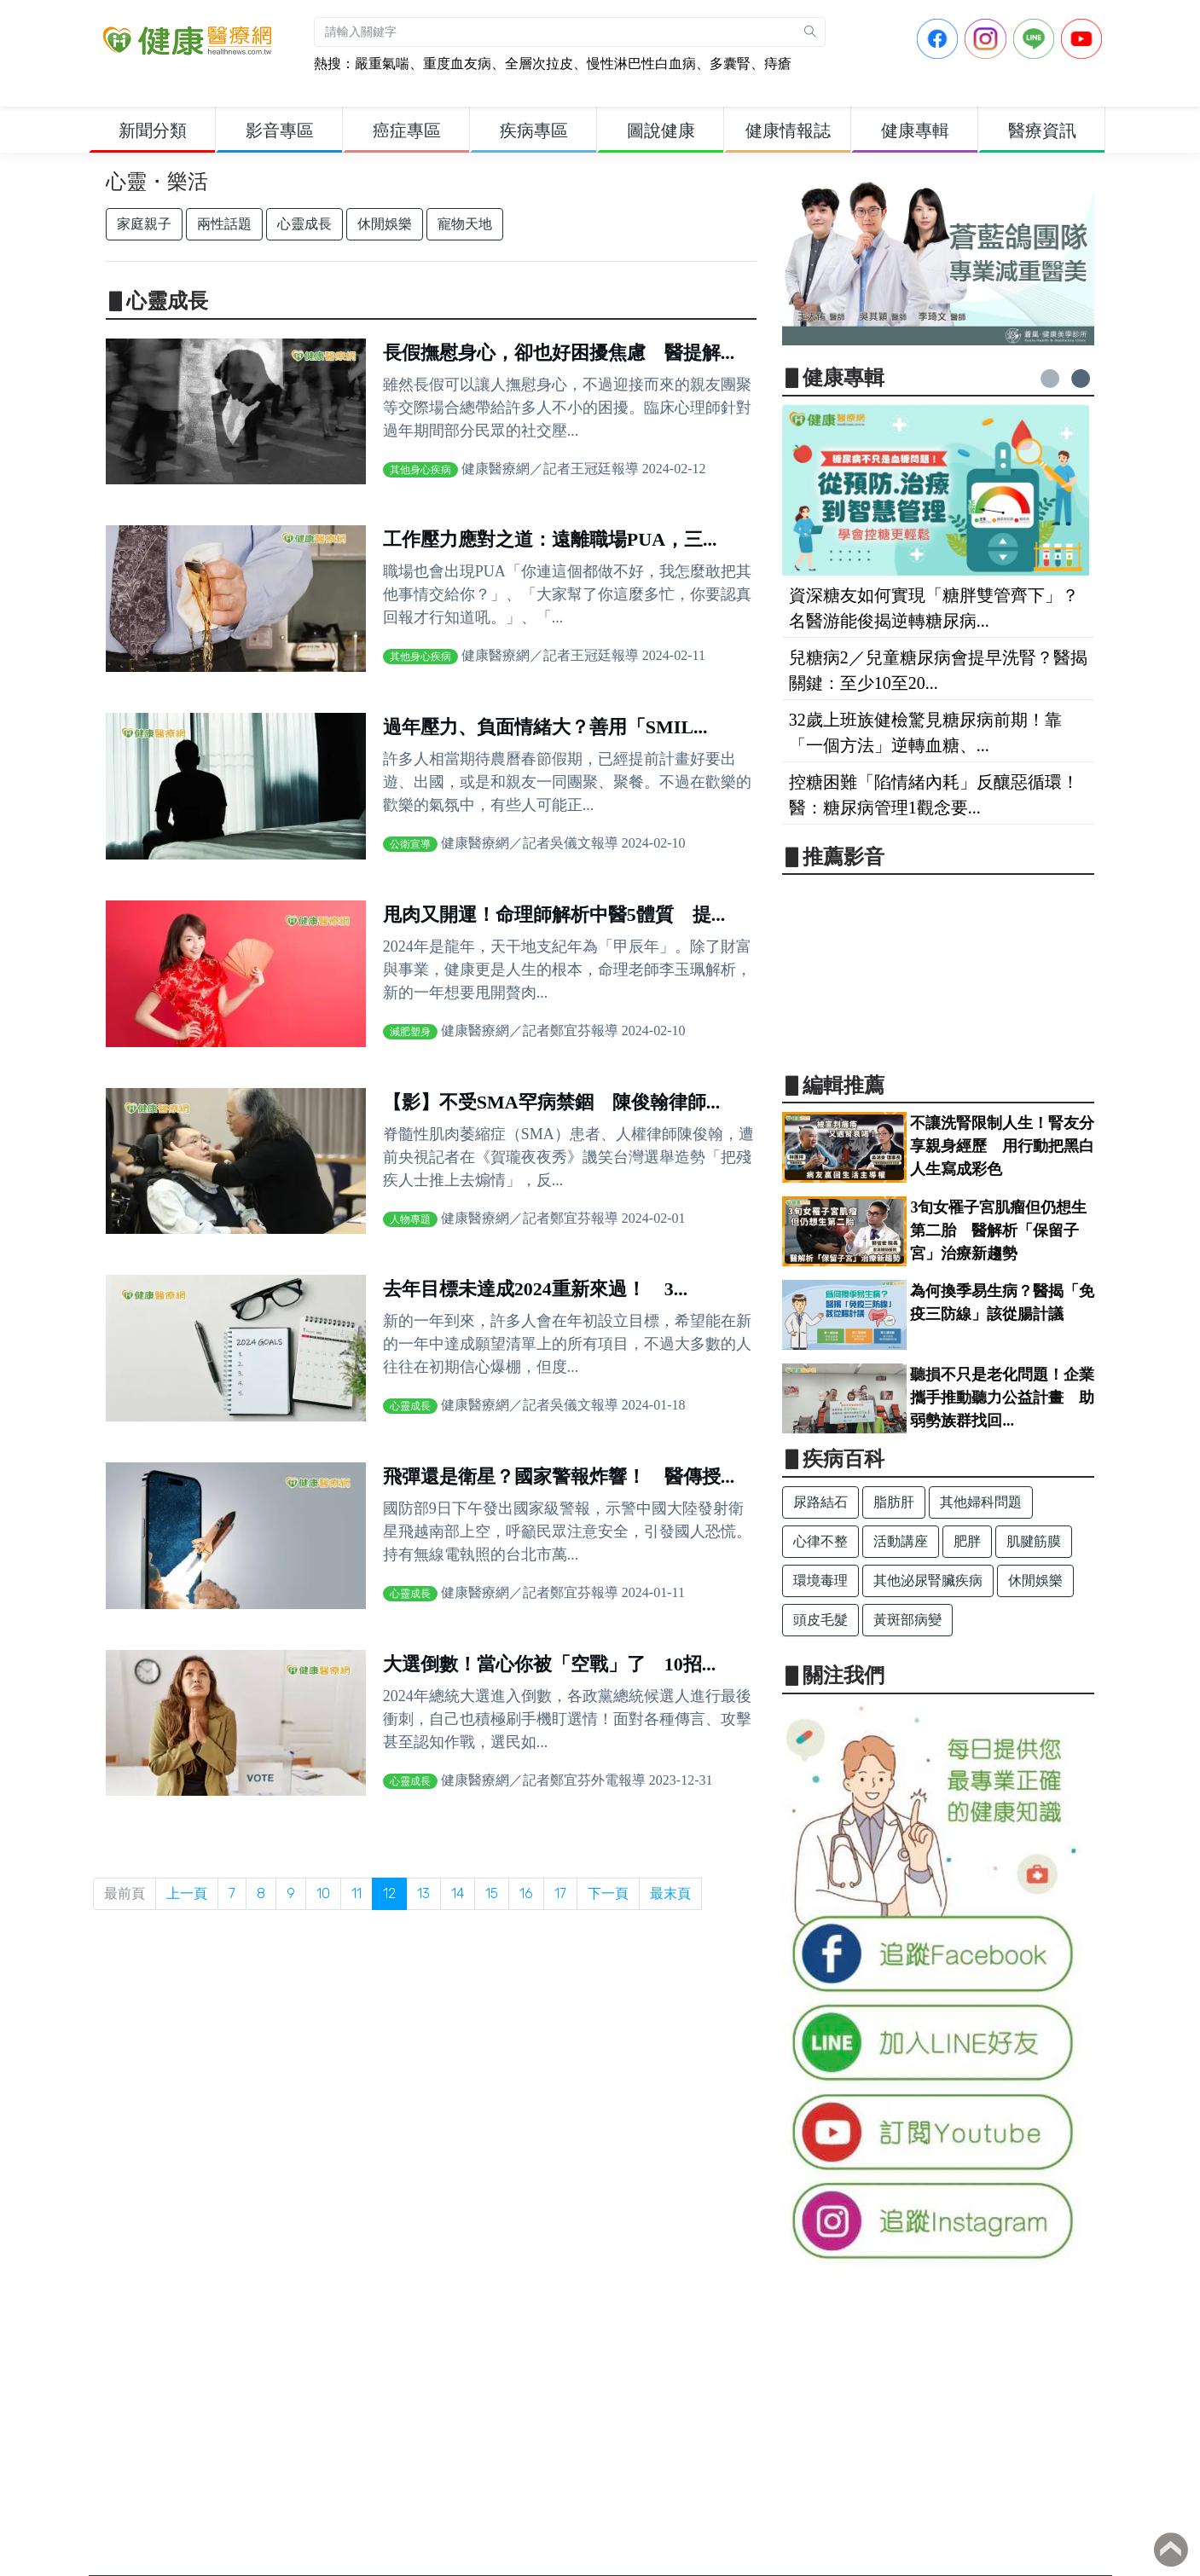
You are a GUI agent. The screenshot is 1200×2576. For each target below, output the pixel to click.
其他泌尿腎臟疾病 (928, 1580)
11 (356, 1893)
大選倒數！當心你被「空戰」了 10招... (549, 1664)
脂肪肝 (893, 1502)
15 (491, 1893)
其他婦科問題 (981, 1502)
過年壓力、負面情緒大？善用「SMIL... (545, 727)
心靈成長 (304, 224)
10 (323, 1893)
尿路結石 (820, 1502)
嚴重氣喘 (382, 63)
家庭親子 (144, 224)
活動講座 (900, 1541)
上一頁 (186, 1893)
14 (457, 1893)
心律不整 (820, 1541)
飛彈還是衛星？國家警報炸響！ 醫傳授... (559, 1476)
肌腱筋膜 (1033, 1541)
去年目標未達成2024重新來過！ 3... (535, 1289)
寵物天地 (465, 224)
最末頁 (670, 1893)
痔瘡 (777, 63)
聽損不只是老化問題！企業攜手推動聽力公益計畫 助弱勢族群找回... (1002, 1397)
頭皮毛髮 (820, 1620)
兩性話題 (224, 224)
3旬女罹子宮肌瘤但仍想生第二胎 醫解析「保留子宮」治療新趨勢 (998, 1230)
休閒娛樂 (384, 224)
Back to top (1171, 2549)
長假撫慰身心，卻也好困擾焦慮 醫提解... (559, 352)
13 (423, 1893)
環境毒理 (820, 1580)
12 (389, 1893)
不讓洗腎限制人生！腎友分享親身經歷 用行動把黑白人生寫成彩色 (1002, 1146)
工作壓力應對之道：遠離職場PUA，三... (550, 539)
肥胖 (967, 1541)
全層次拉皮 (539, 63)
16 (526, 1893)
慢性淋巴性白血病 (641, 63)
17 (560, 1893)
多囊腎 (730, 63)
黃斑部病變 (907, 1620)
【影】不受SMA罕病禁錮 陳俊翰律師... (551, 1102)
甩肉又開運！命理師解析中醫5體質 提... (554, 914)
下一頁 (608, 1893)
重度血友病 (457, 63)
